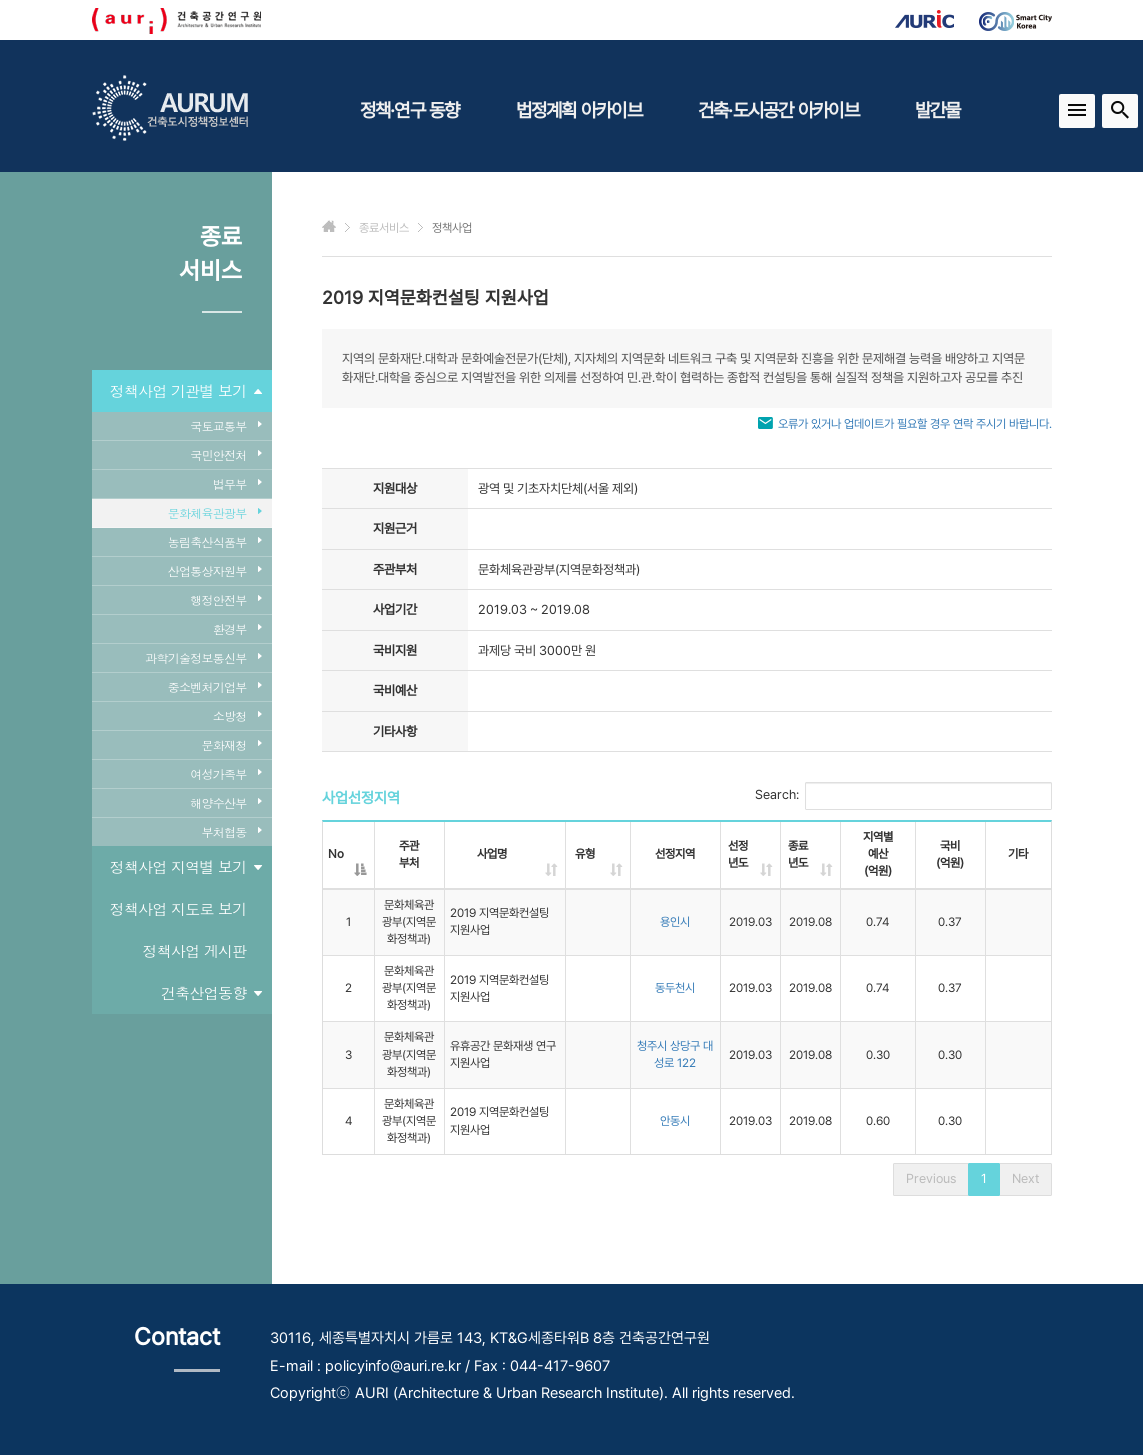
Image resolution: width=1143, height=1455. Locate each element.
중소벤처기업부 (215, 686)
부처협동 (232, 831)
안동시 (675, 1121)
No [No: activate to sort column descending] (336, 854)
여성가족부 (225, 773)
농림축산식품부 (215, 541)
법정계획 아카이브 (579, 110)
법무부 (237, 483)
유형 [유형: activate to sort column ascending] (585, 854)
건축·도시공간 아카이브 (778, 110)
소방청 (237, 715)
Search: (903, 796)
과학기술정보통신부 (203, 657)
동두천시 (675, 988)
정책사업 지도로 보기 (178, 908)
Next (1025, 1178)
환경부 (237, 628)
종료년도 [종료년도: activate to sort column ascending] (798, 854)
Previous (931, 1178)
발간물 (938, 110)
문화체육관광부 (215, 512)
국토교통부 (225, 425)
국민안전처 (225, 454)
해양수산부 (225, 802)
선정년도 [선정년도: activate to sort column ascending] (738, 854)
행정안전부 (225, 599)
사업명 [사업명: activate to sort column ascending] (492, 854)
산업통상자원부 (215, 570)
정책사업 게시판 (194, 950)
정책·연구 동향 (410, 110)
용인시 (675, 922)
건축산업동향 (211, 993)
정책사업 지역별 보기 (186, 867)
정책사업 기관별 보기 (186, 391)
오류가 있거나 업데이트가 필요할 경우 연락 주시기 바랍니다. (915, 424)
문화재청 (232, 744)
